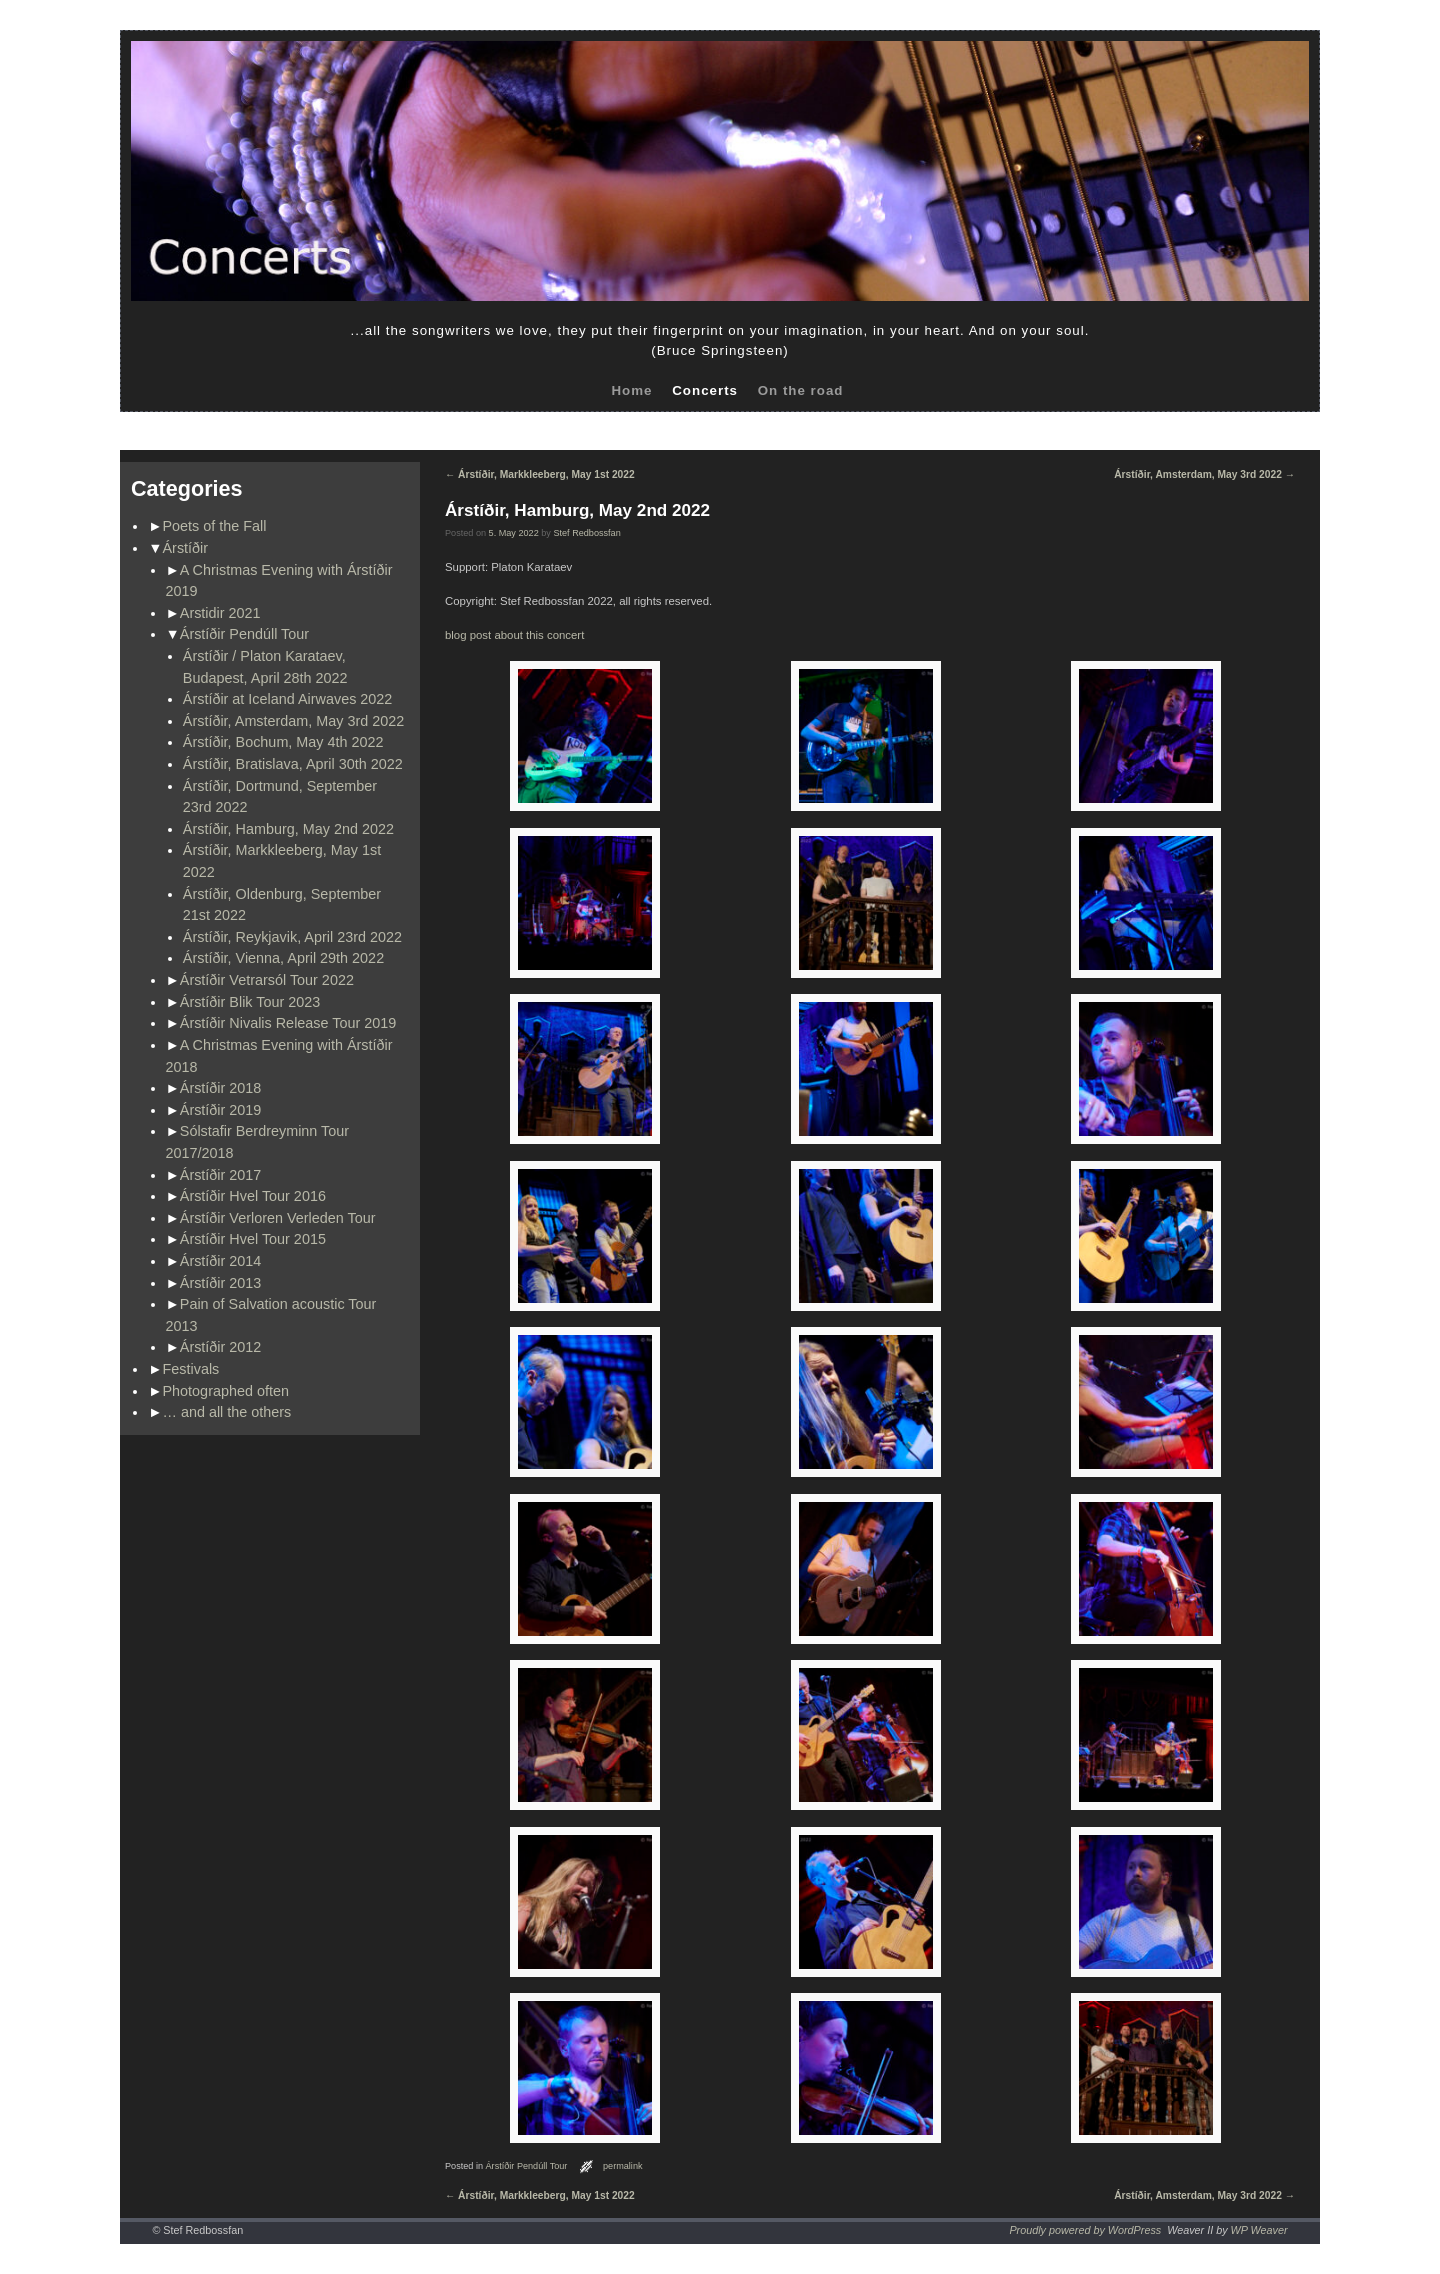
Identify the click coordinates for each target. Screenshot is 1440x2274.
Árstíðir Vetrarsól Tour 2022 (267, 980)
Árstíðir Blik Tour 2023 (250, 1002)
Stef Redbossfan (586, 533)
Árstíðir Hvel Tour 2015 (253, 1239)
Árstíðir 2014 (221, 1261)
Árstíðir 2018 (221, 1088)
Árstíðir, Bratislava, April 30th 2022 (293, 764)
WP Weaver (1259, 2230)
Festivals (191, 1369)
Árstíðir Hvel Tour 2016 (253, 1196)
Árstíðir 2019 (221, 1110)
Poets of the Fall (215, 526)
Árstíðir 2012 (221, 1347)
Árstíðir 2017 (221, 1175)
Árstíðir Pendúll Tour (244, 634)
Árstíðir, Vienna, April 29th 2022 (283, 958)
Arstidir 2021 (220, 613)
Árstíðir (186, 548)
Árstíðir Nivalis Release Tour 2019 (288, 1023)
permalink (623, 2166)
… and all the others (227, 1412)
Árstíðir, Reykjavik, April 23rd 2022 (292, 937)
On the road (801, 390)
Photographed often (226, 1391)
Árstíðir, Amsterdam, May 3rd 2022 (294, 721)
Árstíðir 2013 (221, 1283)
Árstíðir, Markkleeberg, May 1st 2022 (540, 474)
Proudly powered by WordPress (1085, 2230)
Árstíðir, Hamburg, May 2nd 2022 (288, 829)
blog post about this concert (514, 635)
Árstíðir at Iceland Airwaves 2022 (288, 699)
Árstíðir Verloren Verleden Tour (278, 1218)
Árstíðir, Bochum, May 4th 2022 (283, 742)
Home (631, 390)
